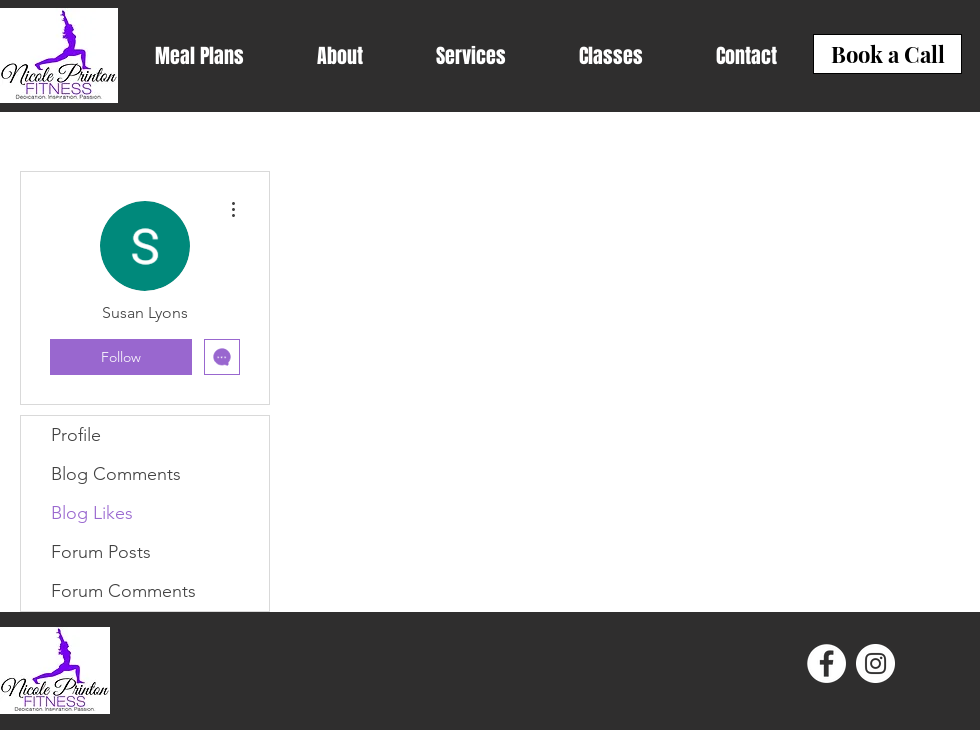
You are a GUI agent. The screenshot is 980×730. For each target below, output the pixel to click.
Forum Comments (123, 591)
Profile (76, 435)
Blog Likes (92, 513)
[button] (199, 56)
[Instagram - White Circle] (875, 663)
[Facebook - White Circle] (826, 663)
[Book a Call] (887, 54)
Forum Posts (101, 552)
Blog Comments (116, 474)
